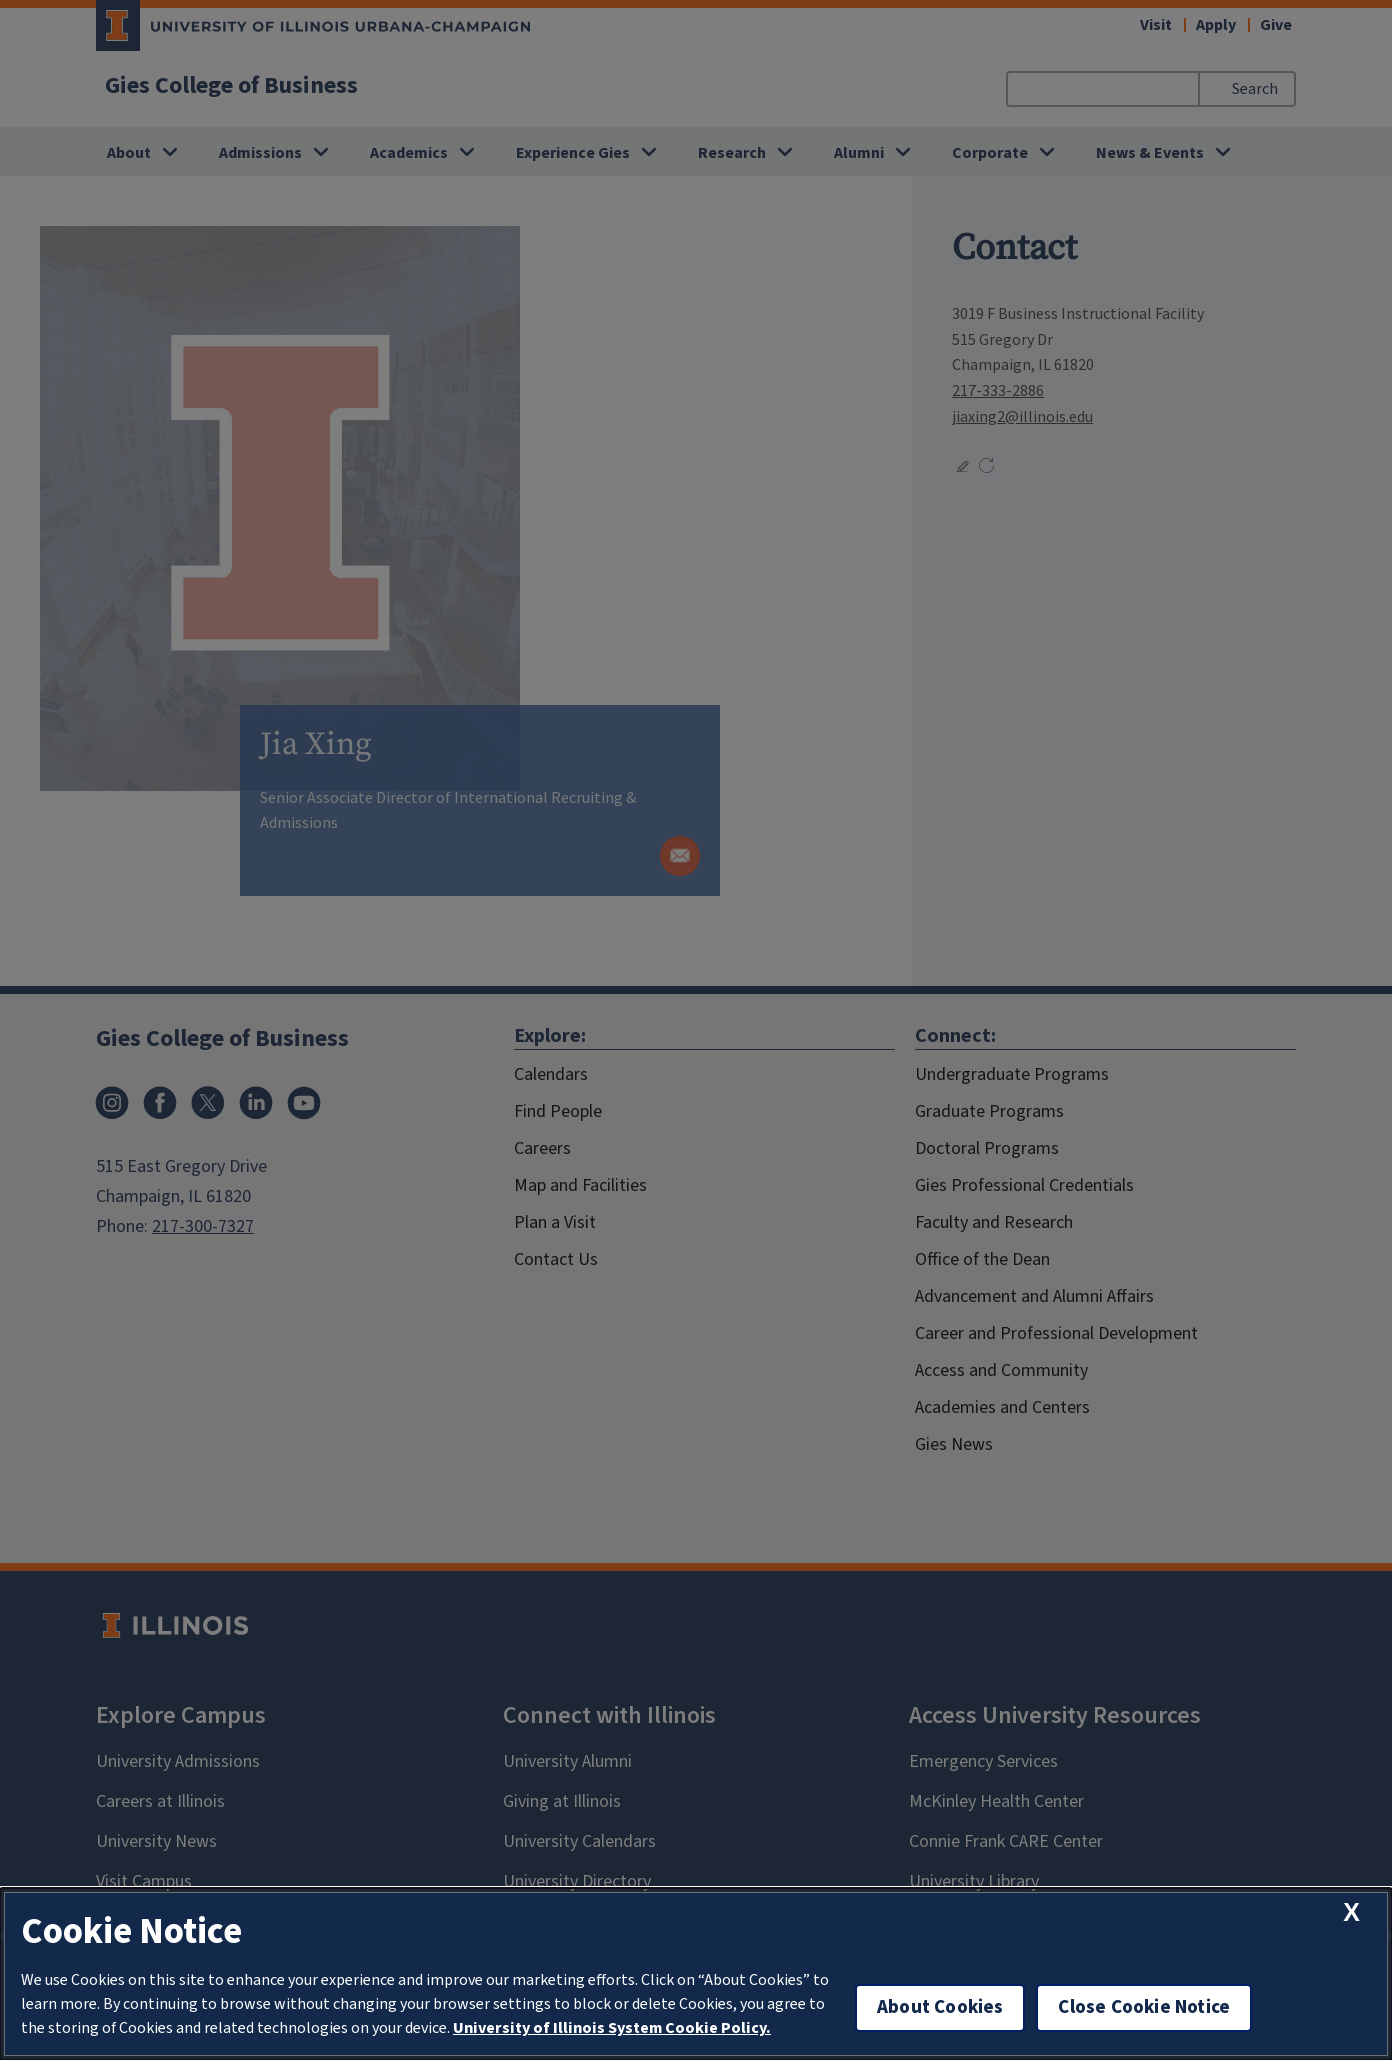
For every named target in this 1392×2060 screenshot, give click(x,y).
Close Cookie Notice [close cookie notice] (1144, 2007)
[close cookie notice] (1351, 1912)
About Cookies (940, 2007)
